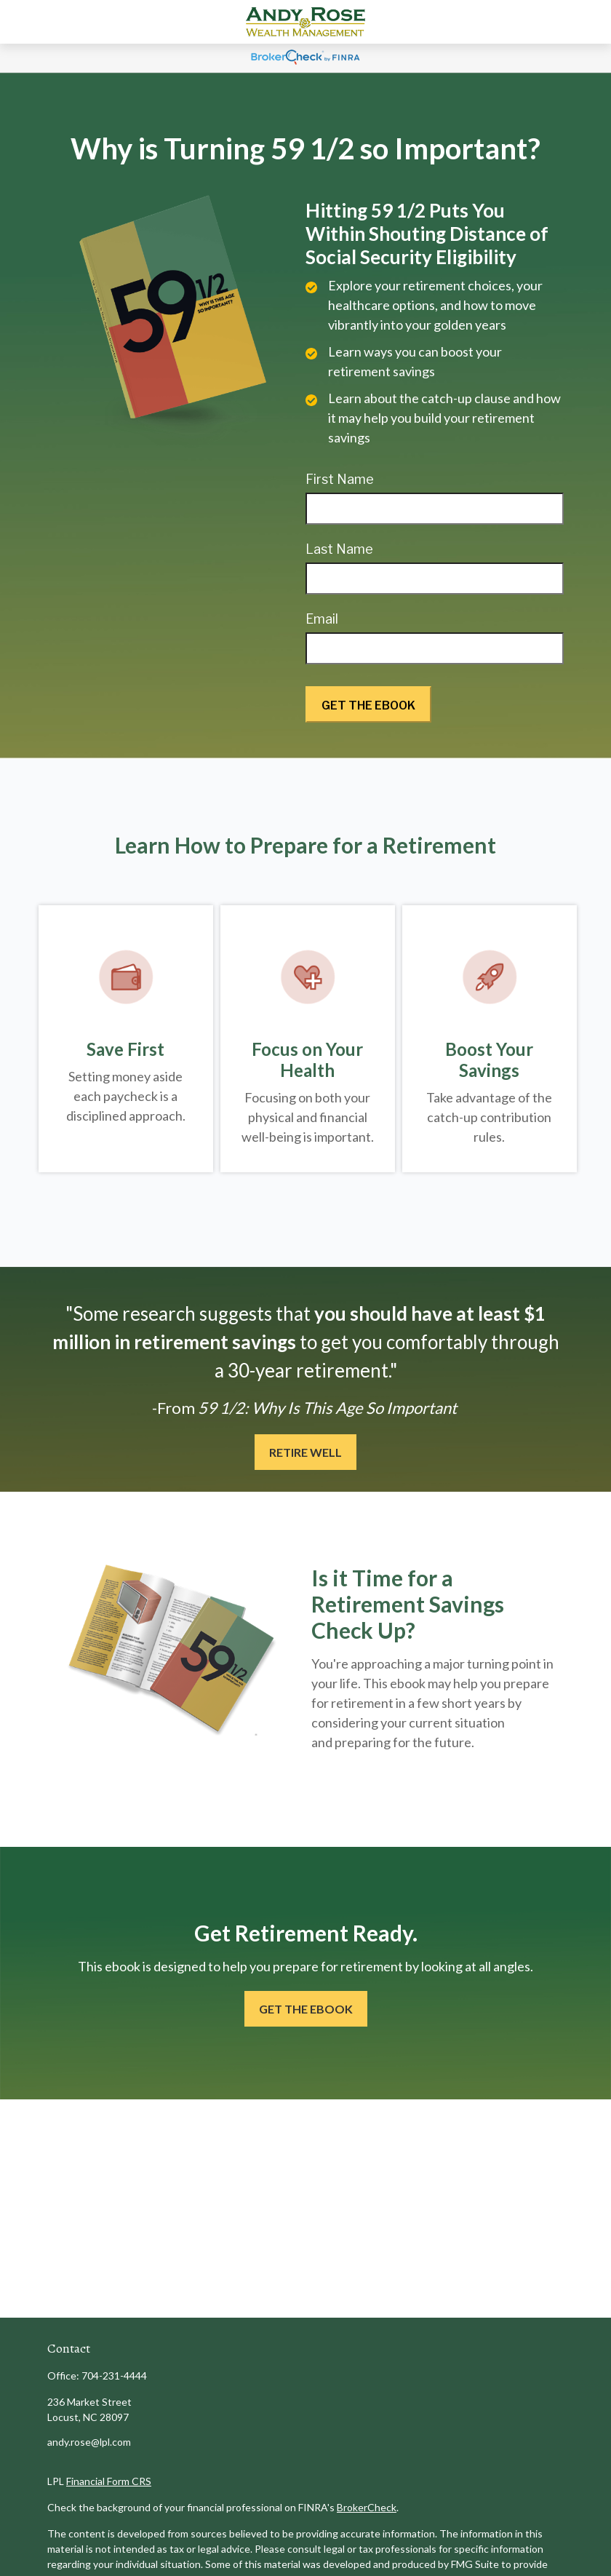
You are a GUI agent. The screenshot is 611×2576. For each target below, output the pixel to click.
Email (322, 619)
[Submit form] (368, 704)
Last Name (339, 549)
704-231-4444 (114, 2375)
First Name (340, 479)
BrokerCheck (366, 2507)
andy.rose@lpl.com (89, 2442)
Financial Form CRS (108, 2481)
